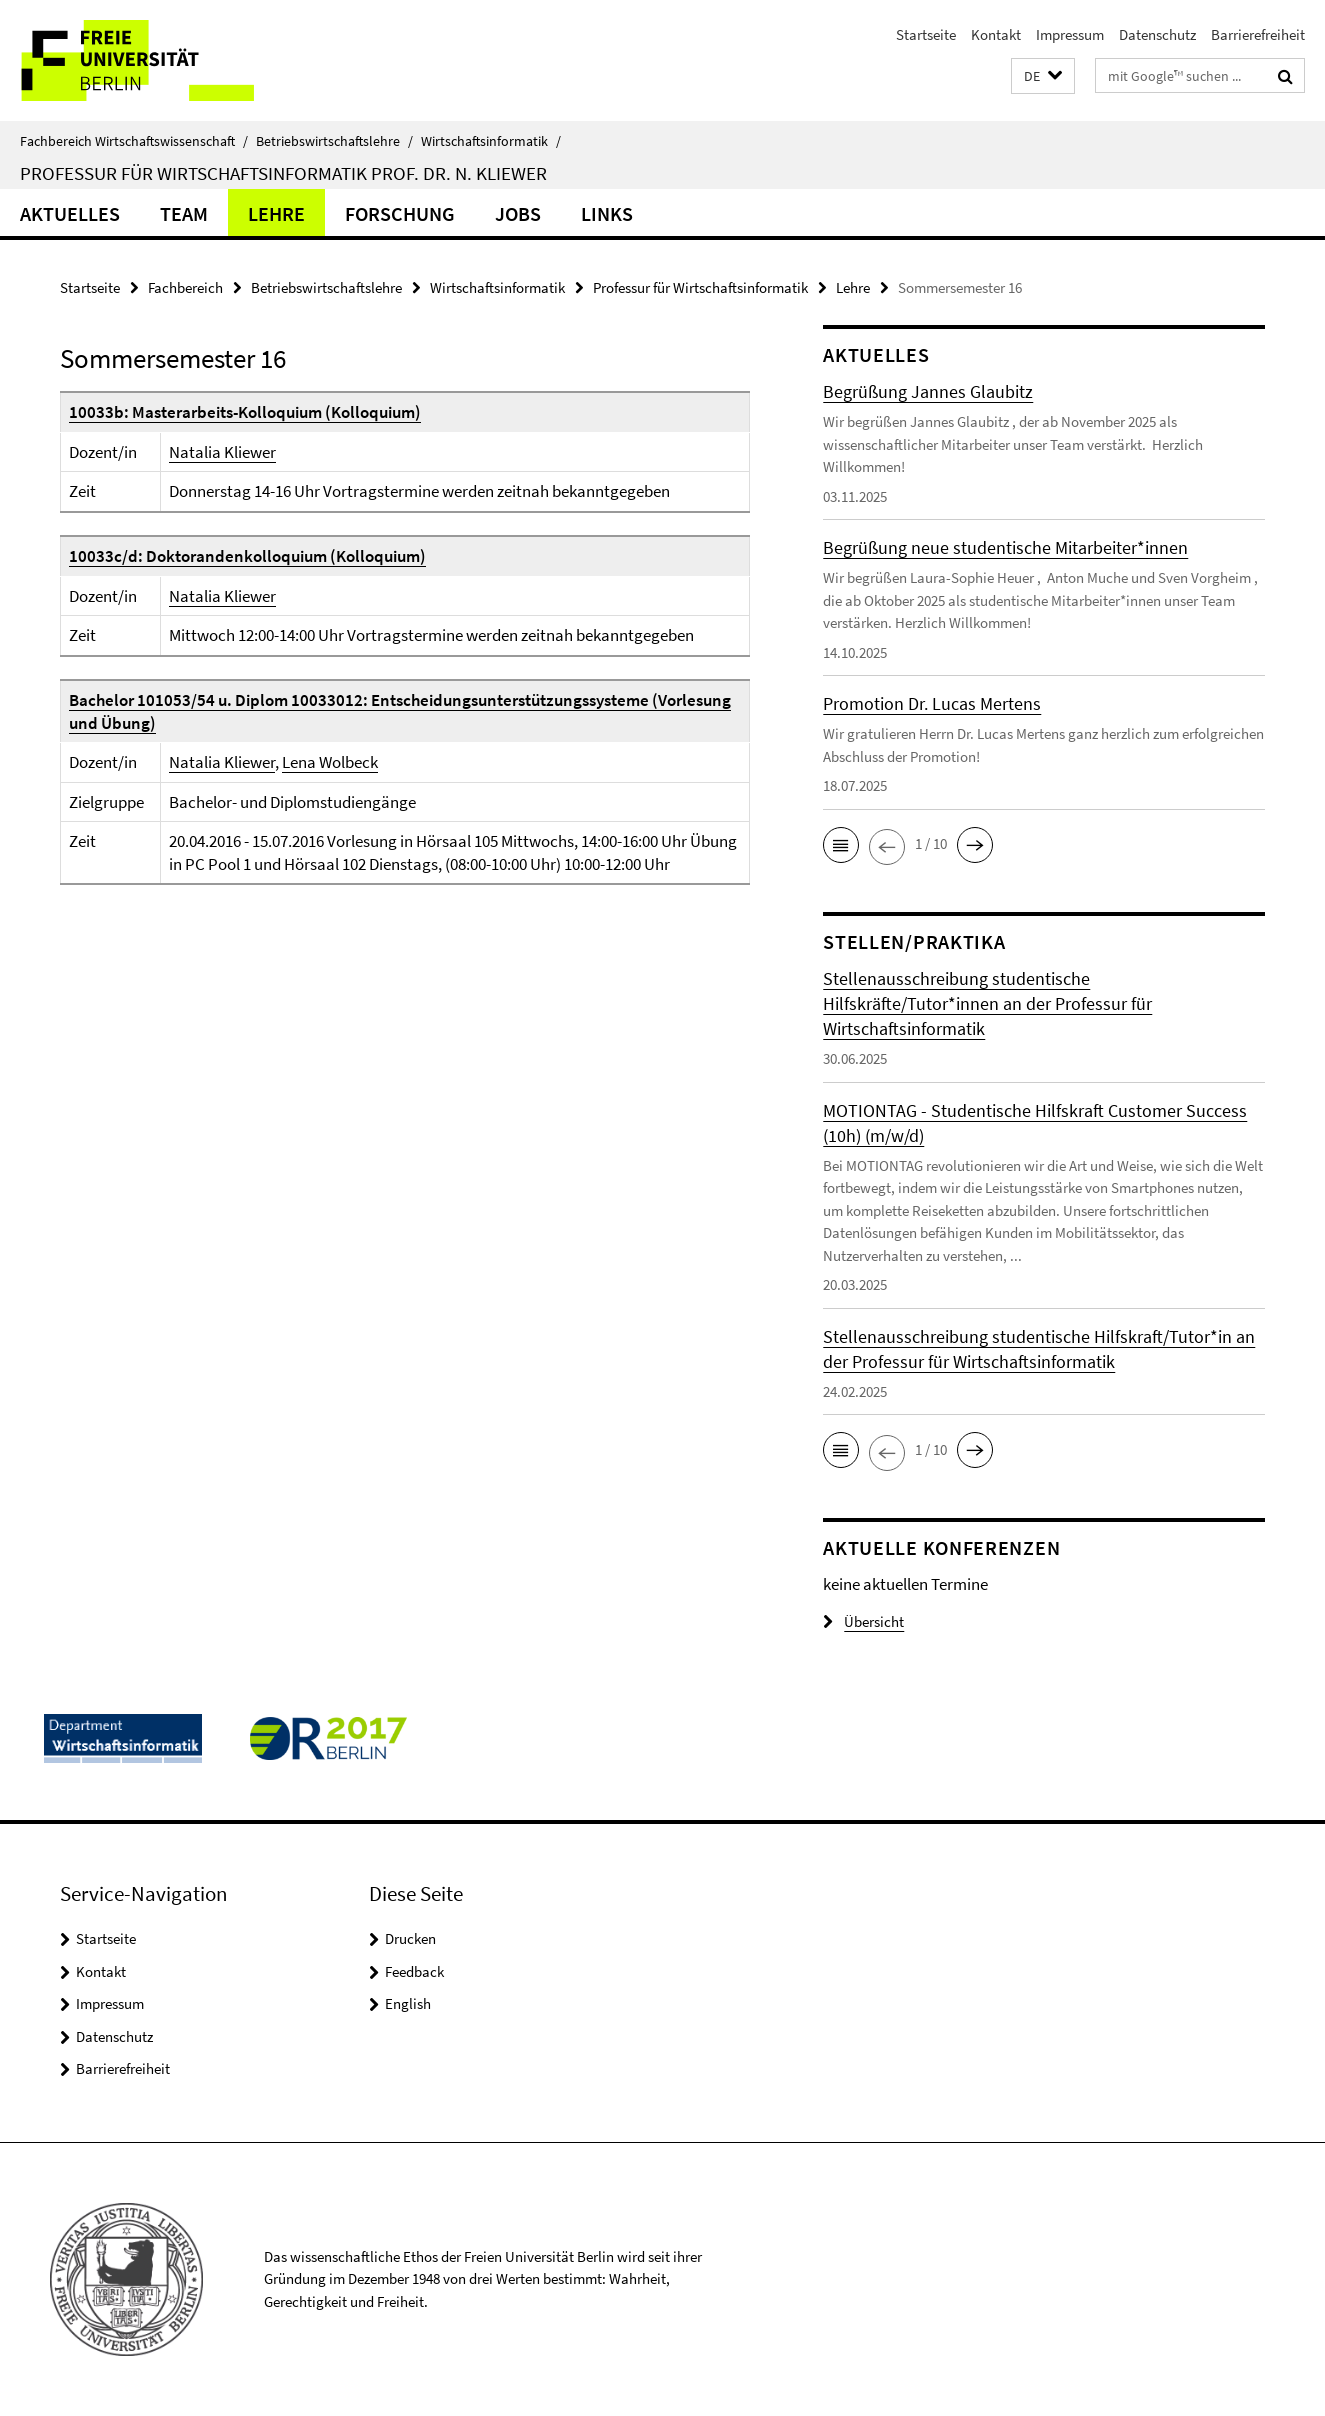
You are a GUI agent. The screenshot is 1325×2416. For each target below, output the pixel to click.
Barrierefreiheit (1258, 34)
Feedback (414, 1971)
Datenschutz (1157, 34)
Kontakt (996, 34)
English (408, 2003)
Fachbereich (185, 287)
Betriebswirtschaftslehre (334, 141)
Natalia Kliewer (222, 452)
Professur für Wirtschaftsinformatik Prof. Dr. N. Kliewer (283, 173)
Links (607, 213)
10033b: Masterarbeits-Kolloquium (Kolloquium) (245, 412)
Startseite (926, 34)
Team (184, 213)
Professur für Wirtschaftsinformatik (700, 287)
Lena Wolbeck (330, 762)
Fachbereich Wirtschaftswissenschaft (134, 141)
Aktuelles (70, 213)
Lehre (276, 213)
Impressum (1070, 34)
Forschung (400, 213)
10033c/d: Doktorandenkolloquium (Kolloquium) (247, 556)
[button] (1043, 76)
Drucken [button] (410, 1938)
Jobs (518, 213)
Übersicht (863, 1621)
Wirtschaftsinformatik (491, 141)
